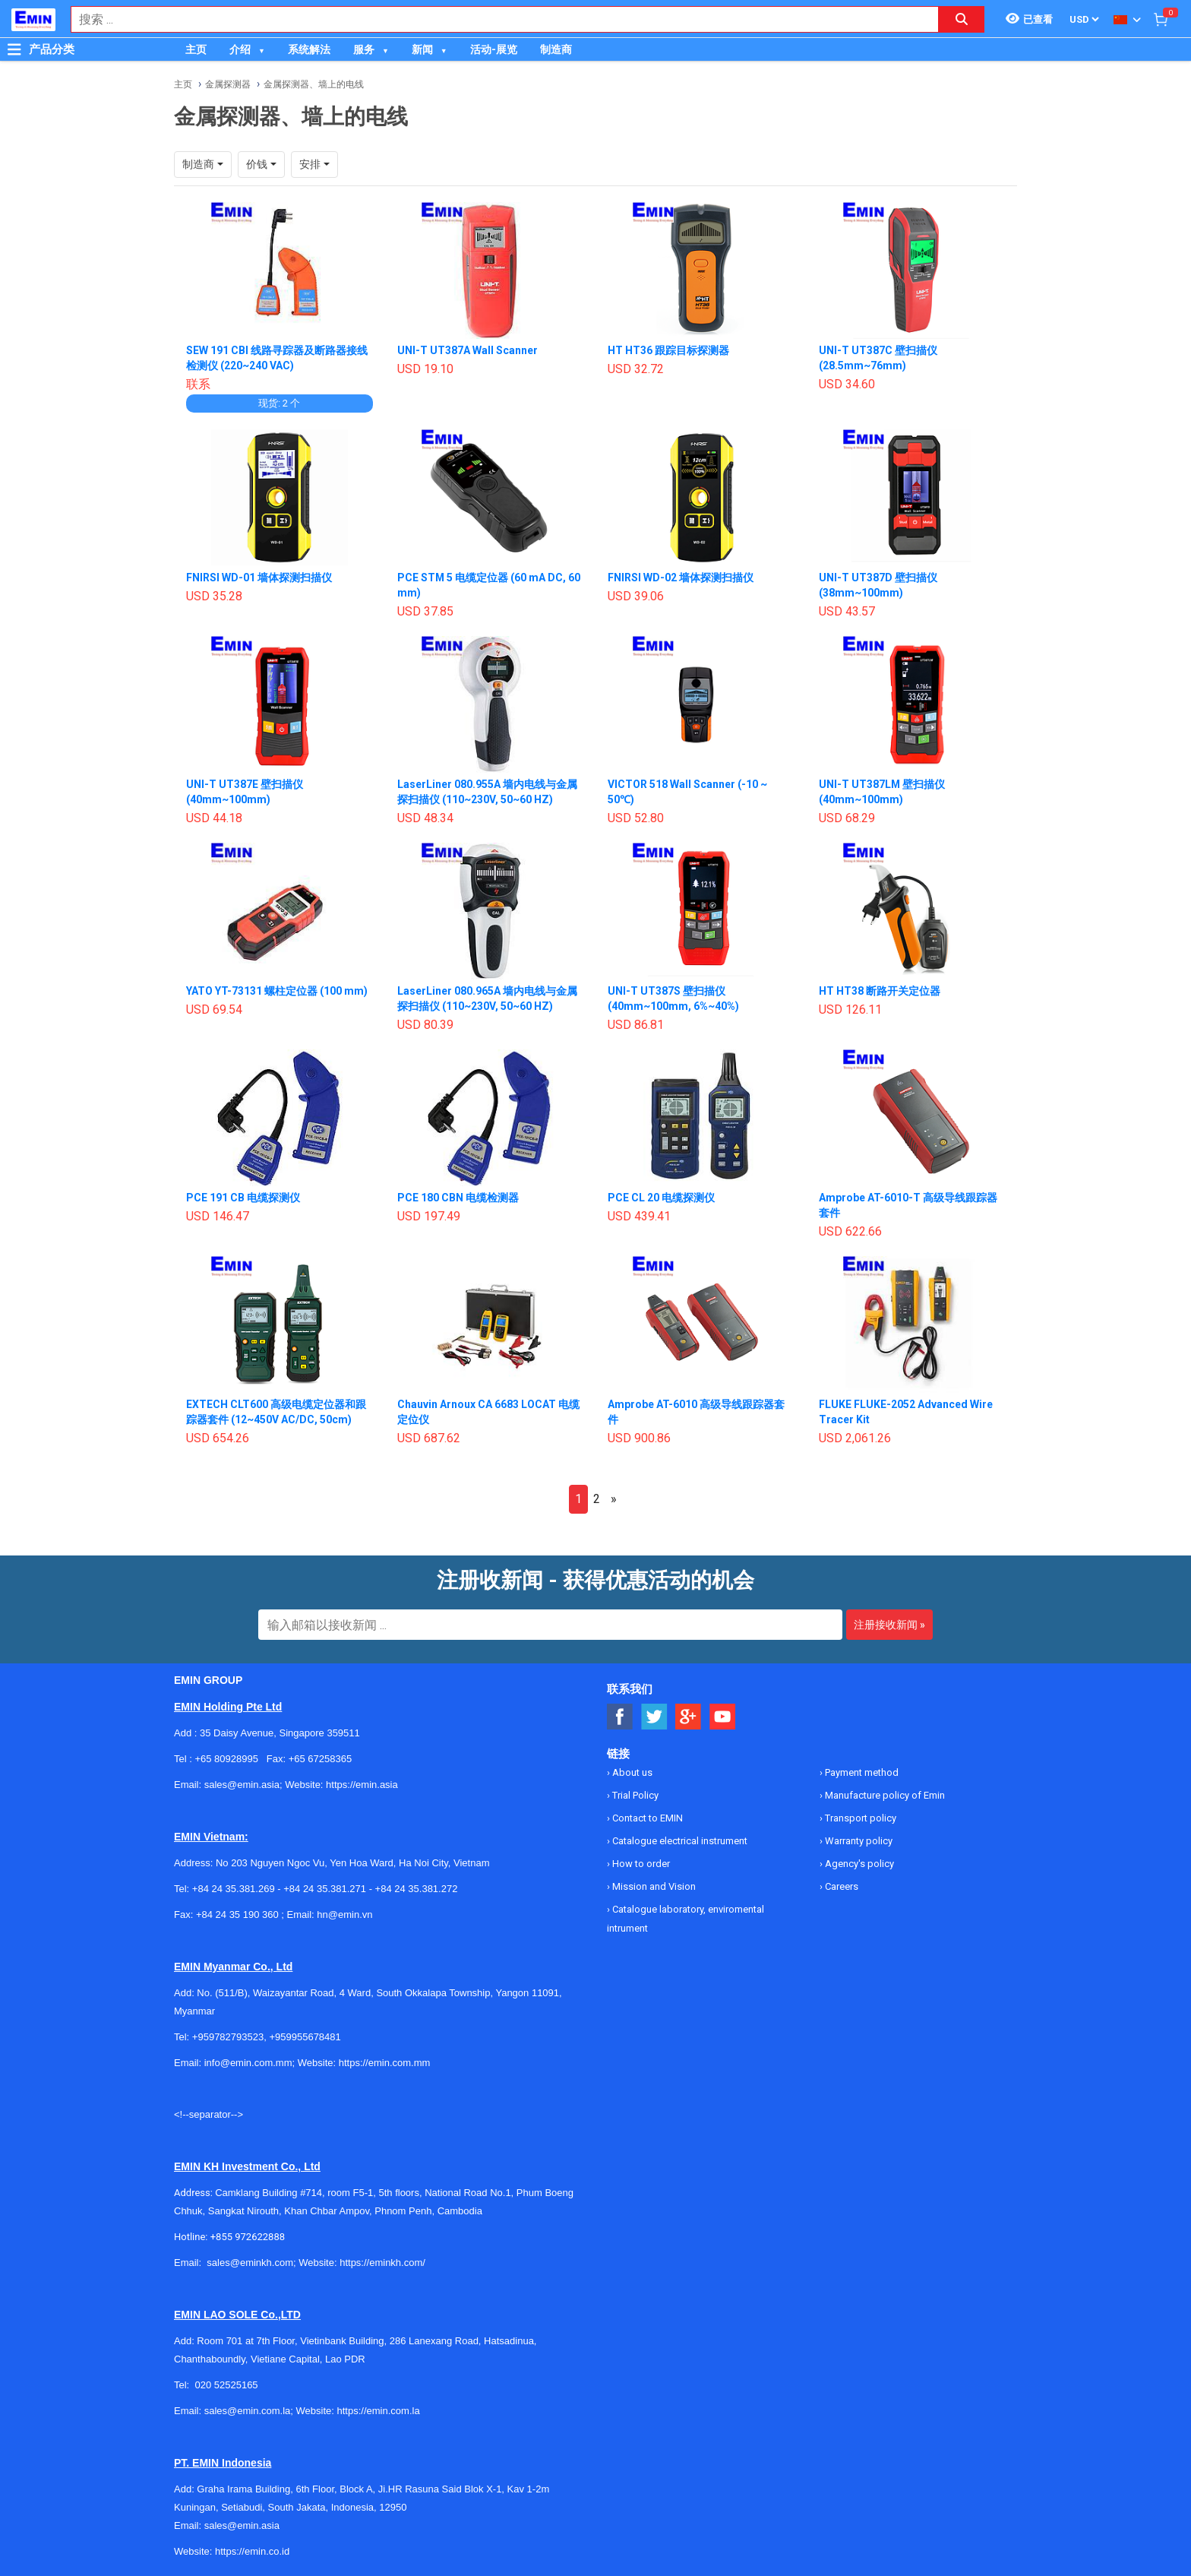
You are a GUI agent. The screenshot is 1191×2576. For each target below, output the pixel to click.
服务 (363, 49)
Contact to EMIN (646, 1818)
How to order (640, 1863)
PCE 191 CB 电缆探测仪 (243, 1197)
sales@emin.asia (242, 2525)
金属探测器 (228, 84)
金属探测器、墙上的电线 (314, 84)
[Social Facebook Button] (620, 1717)
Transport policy (859, 1818)
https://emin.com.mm (385, 2062)
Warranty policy (857, 1841)
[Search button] (961, 19)
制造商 (556, 49)
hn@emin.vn (344, 1914)
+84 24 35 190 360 (237, 1914)
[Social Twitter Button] (654, 1717)
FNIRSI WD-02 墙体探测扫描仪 (680, 577)
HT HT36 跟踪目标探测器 (668, 350)
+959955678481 (304, 2037)
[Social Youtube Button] (722, 1717)
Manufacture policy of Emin (884, 1795)
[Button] (14, 49)
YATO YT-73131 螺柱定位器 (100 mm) (277, 991)
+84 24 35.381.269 (233, 1888)
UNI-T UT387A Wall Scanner (467, 350)
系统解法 (309, 49)
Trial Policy (634, 1795)
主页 (196, 49)
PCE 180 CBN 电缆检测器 (458, 1197)
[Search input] (497, 19)
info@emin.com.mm (248, 2062)
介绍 (240, 49)
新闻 (422, 49)
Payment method (861, 1772)
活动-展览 (493, 49)
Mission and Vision (653, 1886)
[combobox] (497, 19)
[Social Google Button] (688, 1717)
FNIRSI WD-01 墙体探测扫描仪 (259, 577)
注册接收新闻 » (889, 1625)
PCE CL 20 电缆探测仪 (661, 1197)
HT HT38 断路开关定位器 (879, 991)
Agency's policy (858, 1863)
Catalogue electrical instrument (678, 1841)
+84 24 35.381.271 (324, 1888)
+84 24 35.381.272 (416, 1888)
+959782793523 (228, 2037)
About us (631, 1772)
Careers (840, 1886)
